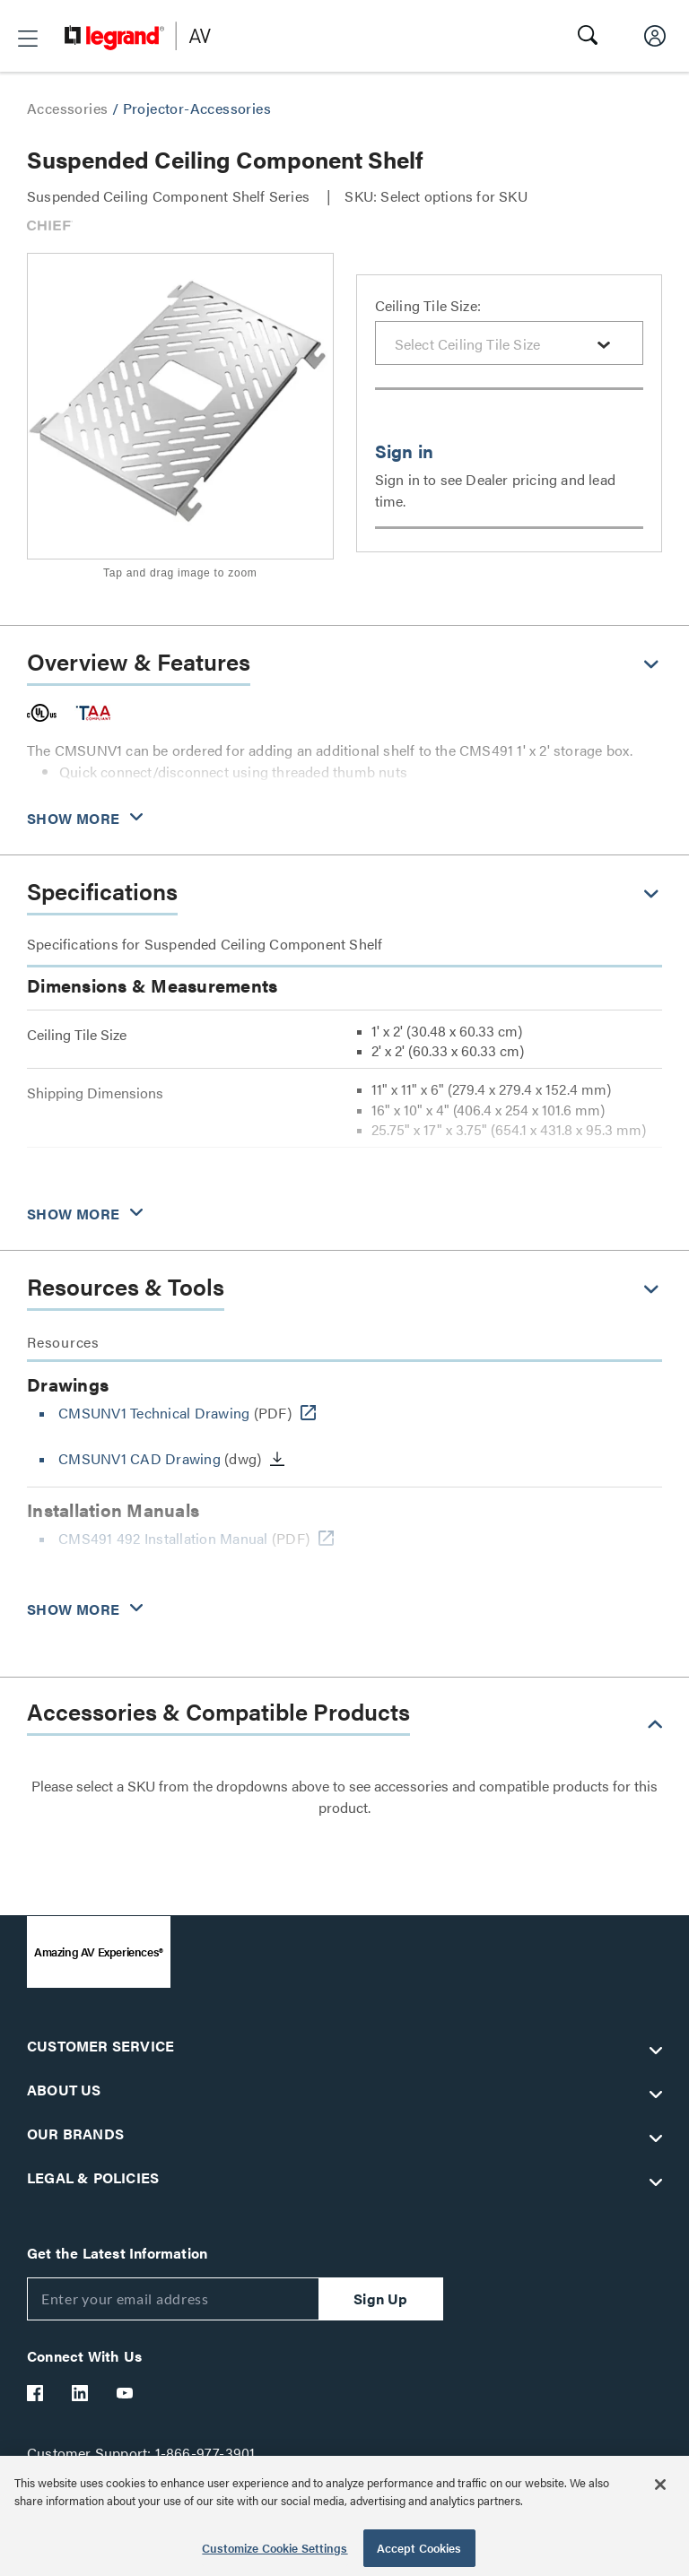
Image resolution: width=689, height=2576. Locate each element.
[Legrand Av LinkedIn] (81, 2393)
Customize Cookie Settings (274, 2547)
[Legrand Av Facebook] (36, 2393)
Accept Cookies (419, 2547)
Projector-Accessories (197, 108)
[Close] (660, 2484)
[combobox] (509, 343)
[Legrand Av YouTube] (126, 2393)
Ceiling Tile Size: (428, 305)
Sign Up (380, 2298)
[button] (28, 38)
